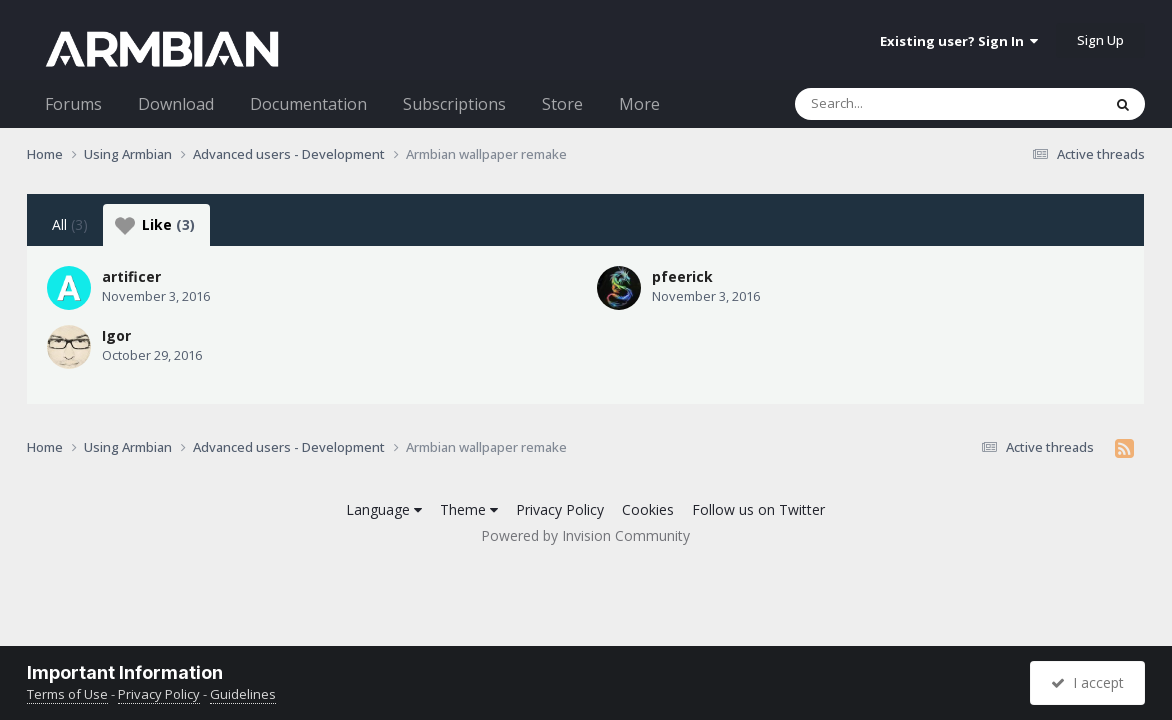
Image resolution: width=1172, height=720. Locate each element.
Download (176, 104)
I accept (1087, 682)
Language (384, 509)
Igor (116, 335)
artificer (131, 276)
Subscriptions (454, 104)
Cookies (648, 509)
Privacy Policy (560, 509)
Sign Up (1100, 40)
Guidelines (243, 694)
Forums (73, 104)
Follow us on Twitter (758, 509)
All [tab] (70, 224)
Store (562, 104)
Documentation (308, 104)
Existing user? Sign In (959, 41)
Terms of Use (67, 694)
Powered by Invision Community (585, 535)
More (639, 104)
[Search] (896, 104)
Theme (469, 509)
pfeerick (682, 276)
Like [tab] (155, 225)
